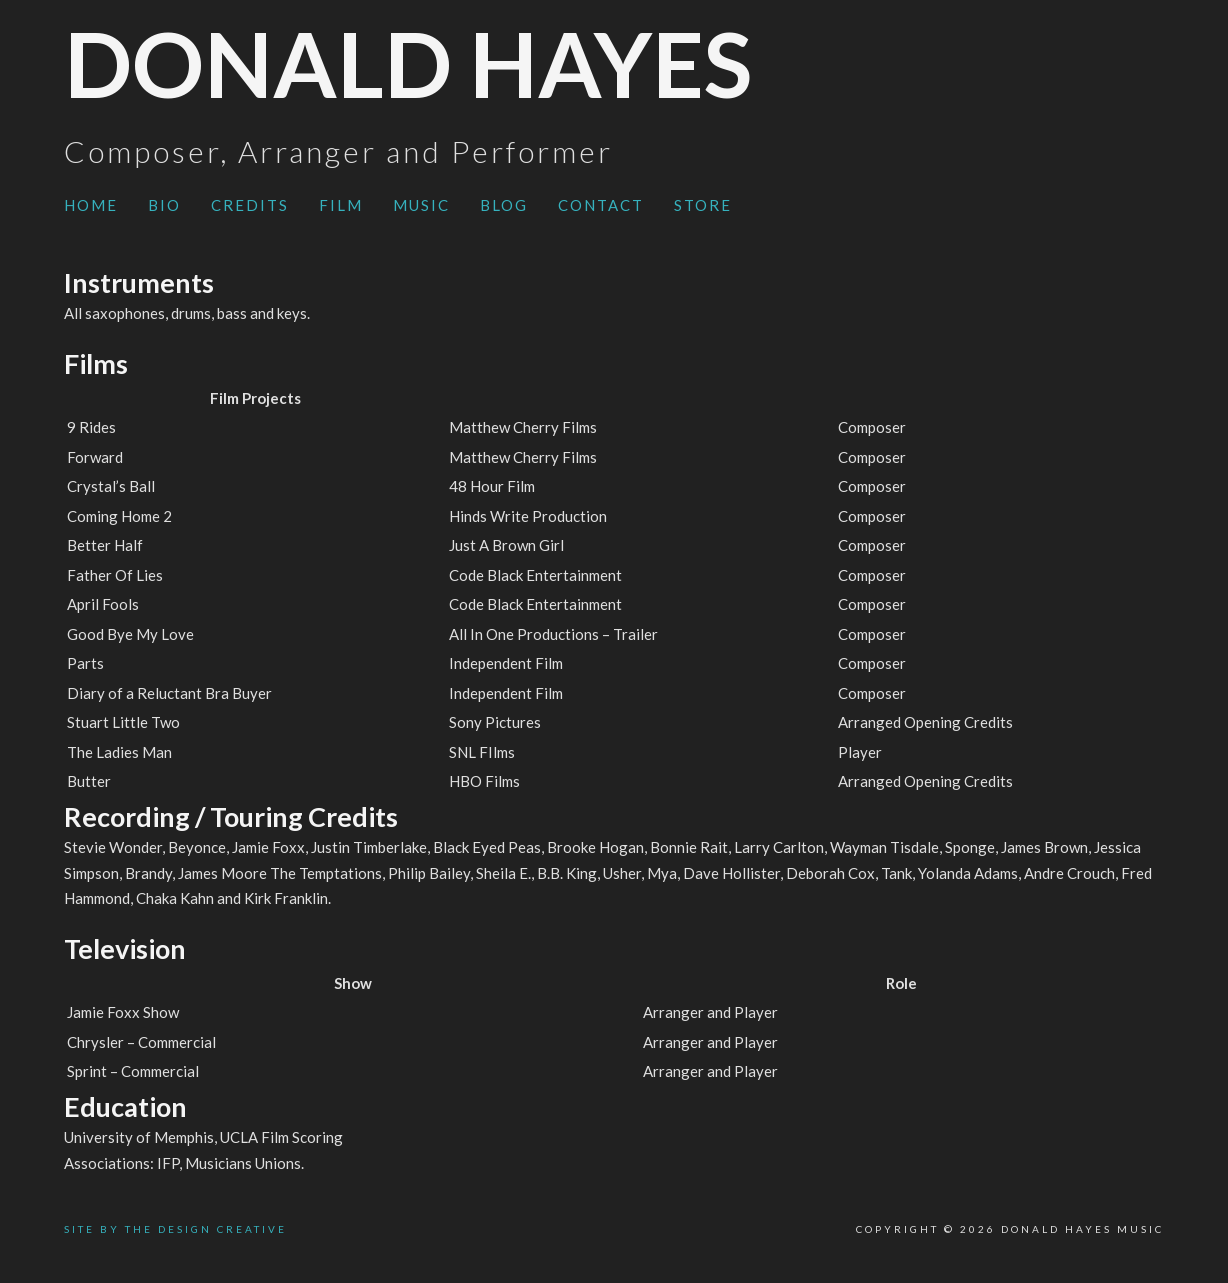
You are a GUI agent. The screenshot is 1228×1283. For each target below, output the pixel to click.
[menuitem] (91, 206)
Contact (601, 205)
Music (421, 205)
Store (703, 205)
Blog (504, 205)
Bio (164, 205)
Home (91, 205)
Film (341, 205)
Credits (250, 205)
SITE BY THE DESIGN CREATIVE (175, 1229)
